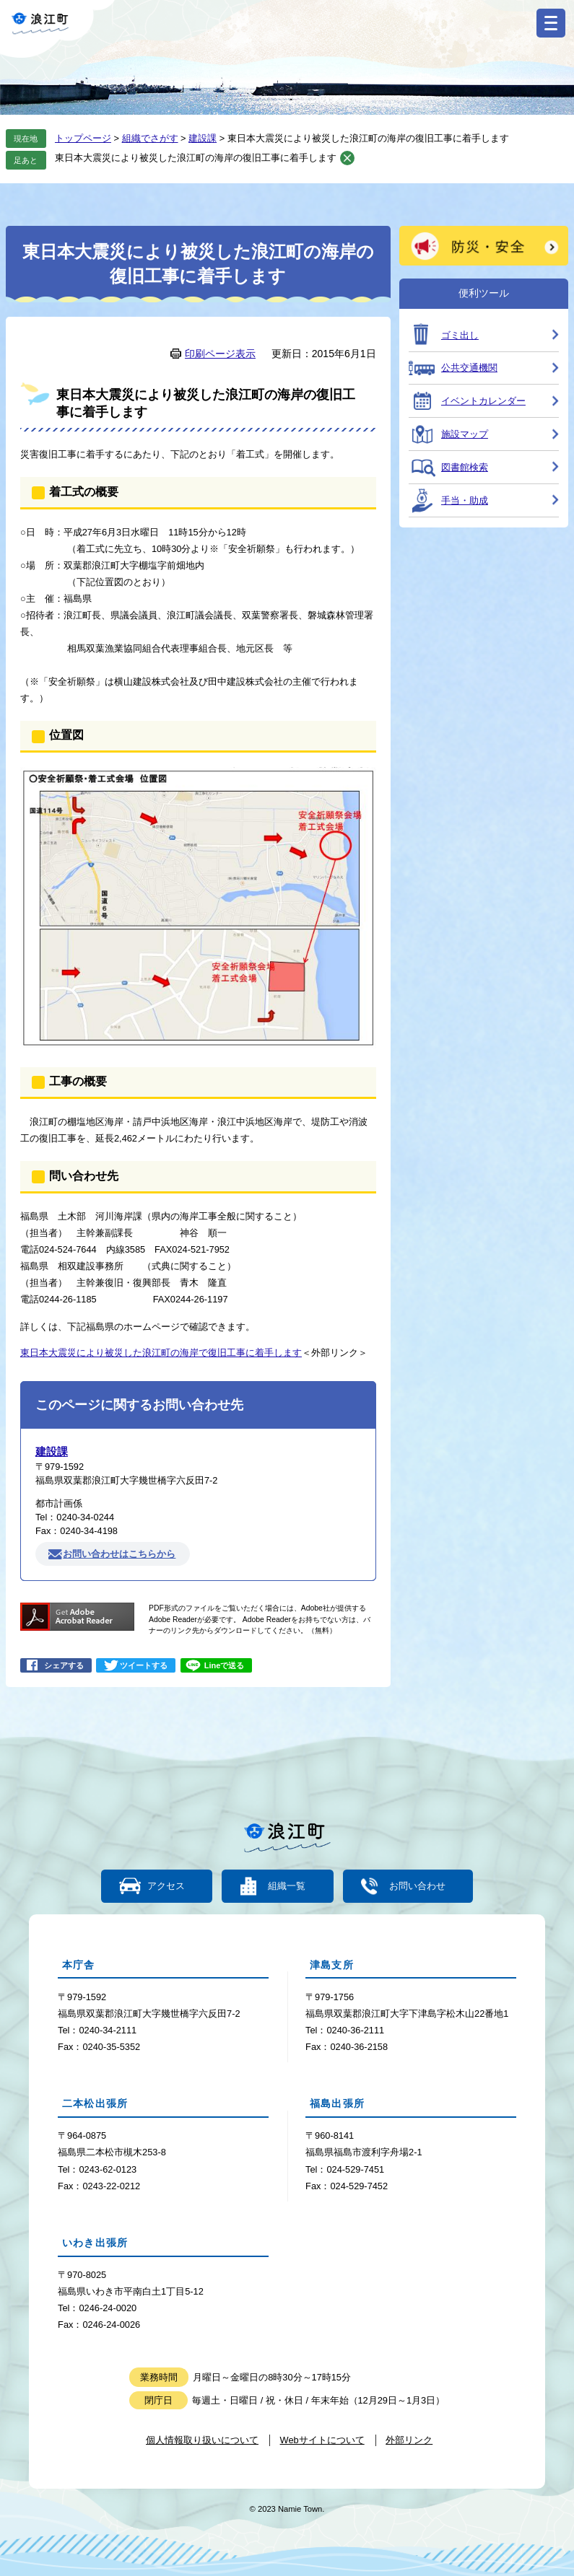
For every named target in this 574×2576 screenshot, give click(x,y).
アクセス (166, 1886)
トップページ (83, 138)
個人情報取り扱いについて (202, 2440)
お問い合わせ (416, 1886)
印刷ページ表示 (220, 353)
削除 (347, 158)
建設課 (202, 138)
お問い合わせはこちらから (119, 1553)
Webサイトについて (322, 2440)
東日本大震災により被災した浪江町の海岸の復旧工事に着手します (195, 157)
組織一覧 (286, 1886)
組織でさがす (150, 138)
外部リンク (409, 2440)
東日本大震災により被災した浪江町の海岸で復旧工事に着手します (161, 1352)
